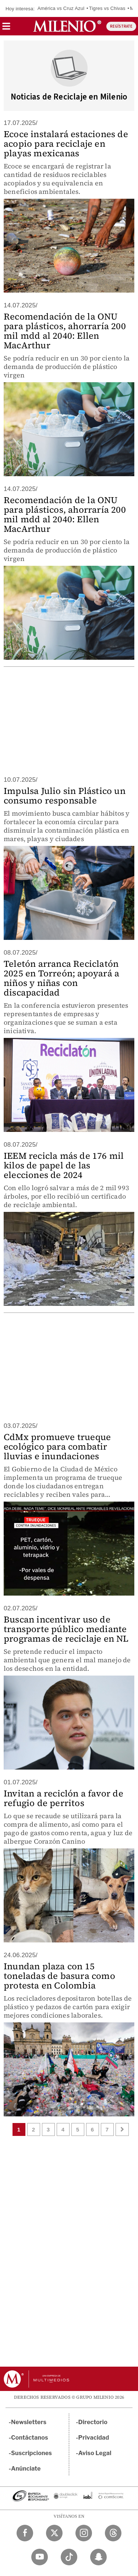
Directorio (93, 2422)
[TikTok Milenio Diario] (69, 2557)
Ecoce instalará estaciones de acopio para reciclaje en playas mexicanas (66, 143)
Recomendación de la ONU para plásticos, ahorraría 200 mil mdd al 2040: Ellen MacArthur (65, 330)
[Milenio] (67, 26)
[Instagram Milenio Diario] (83, 2533)
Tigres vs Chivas (107, 8)
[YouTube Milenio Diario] (39, 2557)
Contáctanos (29, 2437)
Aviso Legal (95, 2453)
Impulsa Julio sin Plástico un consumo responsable (64, 795)
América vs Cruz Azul (61, 8)
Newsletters (28, 2422)
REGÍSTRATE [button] (121, 26)
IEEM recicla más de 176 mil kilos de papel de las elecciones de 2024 (64, 1165)
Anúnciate (25, 2468)
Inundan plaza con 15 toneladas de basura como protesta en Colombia (59, 1975)
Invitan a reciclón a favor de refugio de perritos (63, 1798)
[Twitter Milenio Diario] (54, 2533)
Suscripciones (31, 2453)
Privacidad (93, 2437)
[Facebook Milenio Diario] (25, 2533)
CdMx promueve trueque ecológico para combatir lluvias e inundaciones (57, 1446)
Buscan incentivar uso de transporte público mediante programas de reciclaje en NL (66, 1629)
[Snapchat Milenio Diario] (98, 2557)
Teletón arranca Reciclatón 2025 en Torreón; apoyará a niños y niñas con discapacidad (61, 978)
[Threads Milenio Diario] (113, 2533)
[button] (6, 28)
